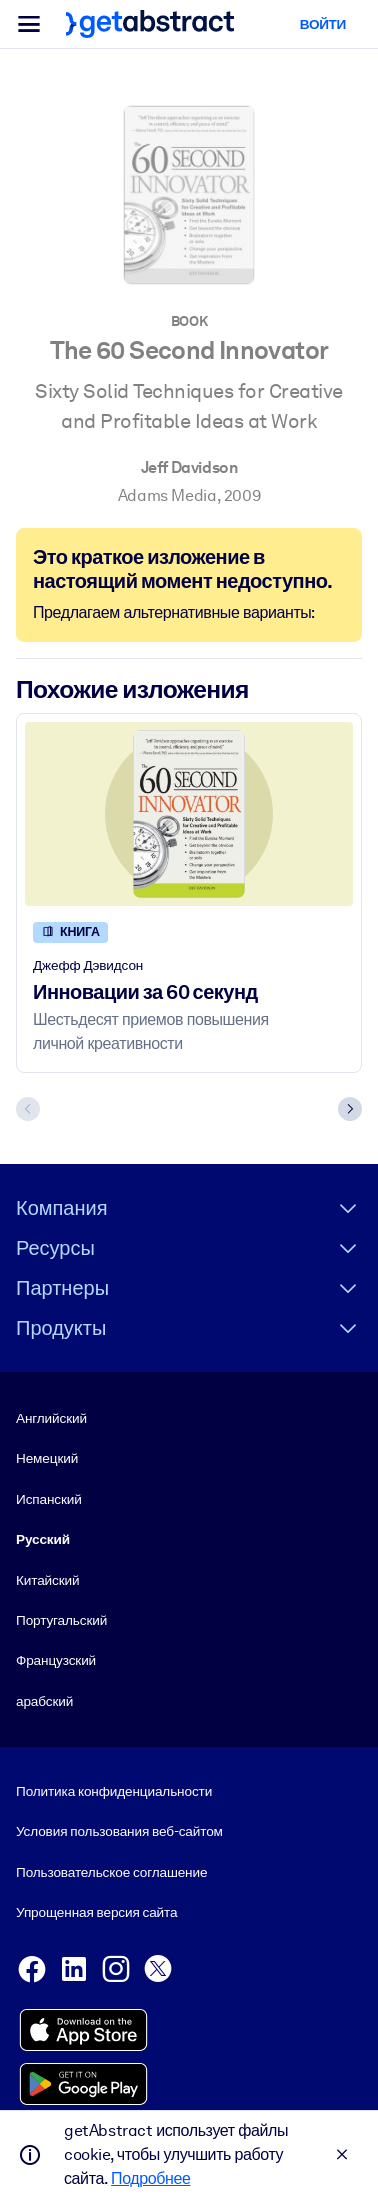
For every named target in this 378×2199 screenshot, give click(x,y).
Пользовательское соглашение (111, 1872)
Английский (51, 1418)
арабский (44, 1701)
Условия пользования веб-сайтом (119, 1832)
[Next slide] (350, 1108)
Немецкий (47, 1459)
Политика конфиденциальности (114, 1791)
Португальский (61, 1620)
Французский (56, 1661)
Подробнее (150, 2178)
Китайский (47, 1580)
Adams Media (167, 495)
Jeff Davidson (189, 467)
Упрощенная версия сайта (96, 1913)
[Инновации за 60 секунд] (189, 813)
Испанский (49, 1499)
